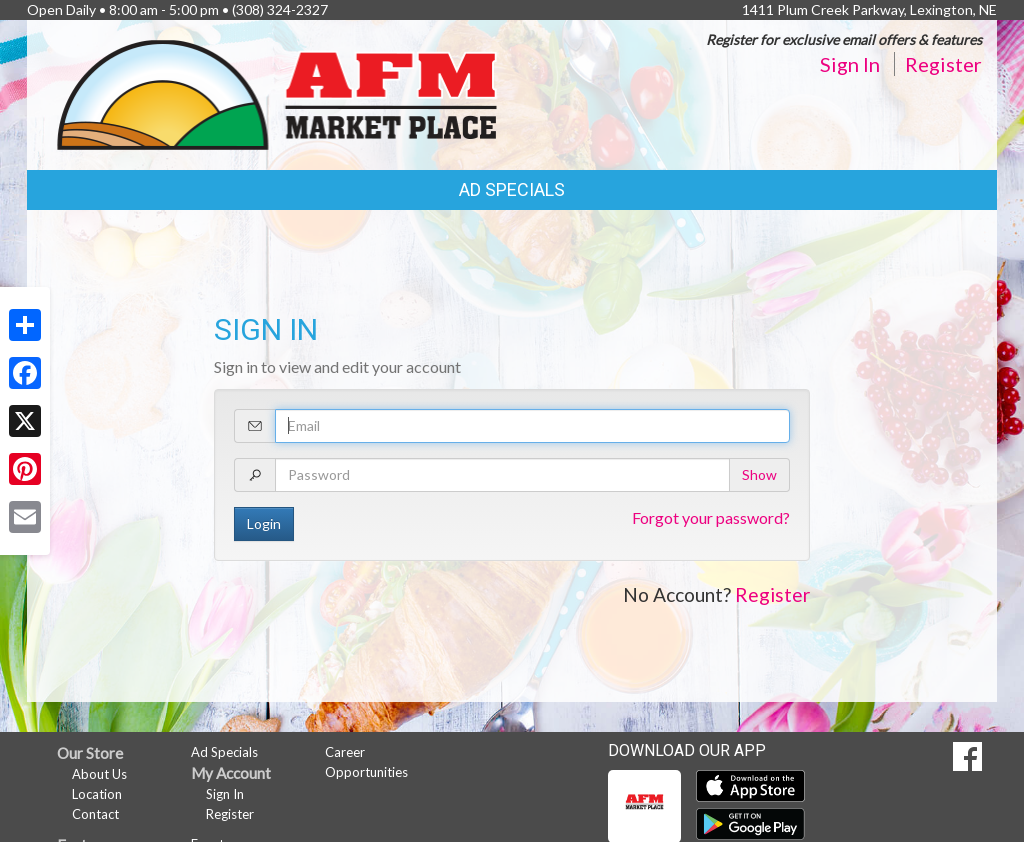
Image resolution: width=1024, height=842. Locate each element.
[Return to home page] (277, 93)
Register (943, 64)
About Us (99, 774)
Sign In (850, 64)
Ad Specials (512, 189)
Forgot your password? (711, 517)
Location (97, 794)
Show (759, 474)
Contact (95, 814)
